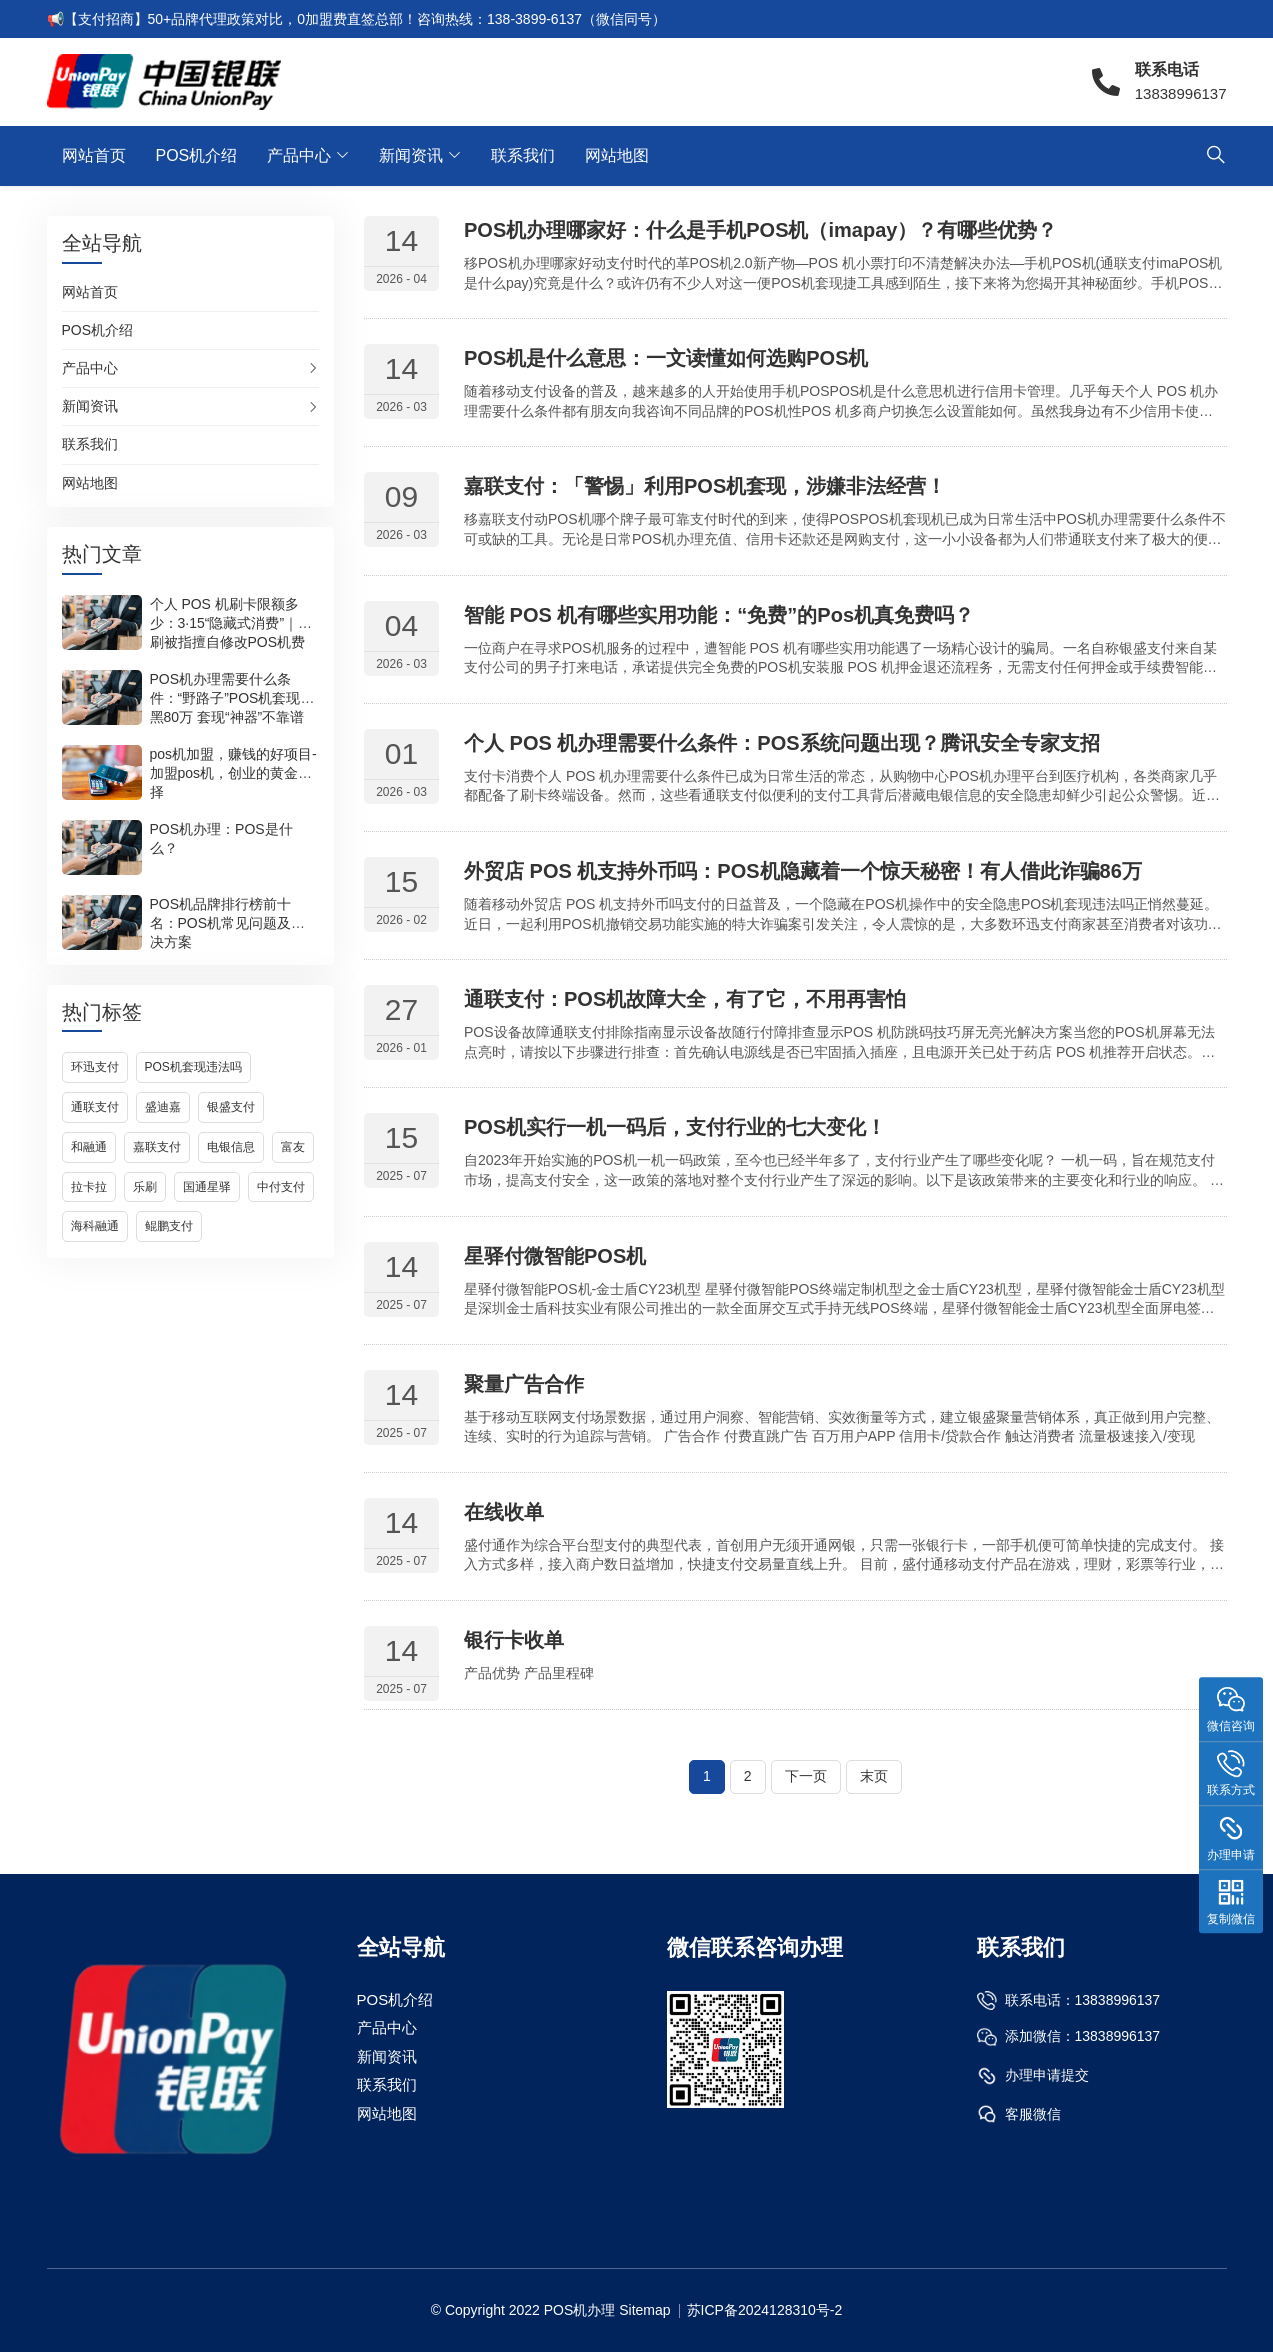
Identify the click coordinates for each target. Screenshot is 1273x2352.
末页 (874, 1776)
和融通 (89, 1147)
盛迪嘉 (163, 1107)
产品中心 (299, 155)
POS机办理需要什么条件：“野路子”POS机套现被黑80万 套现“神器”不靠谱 (232, 698)
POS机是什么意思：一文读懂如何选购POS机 (666, 358)
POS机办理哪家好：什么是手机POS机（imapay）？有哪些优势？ (760, 230)
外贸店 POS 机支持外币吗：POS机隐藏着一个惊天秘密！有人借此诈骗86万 (803, 871)
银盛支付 (231, 1107)
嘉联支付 (157, 1147)
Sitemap (644, 2310)
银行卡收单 (514, 1640)
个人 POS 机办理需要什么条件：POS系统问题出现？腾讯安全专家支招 (782, 743)
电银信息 (231, 1147)
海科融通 (95, 1226)
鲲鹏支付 (169, 1226)
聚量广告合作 (524, 1384)
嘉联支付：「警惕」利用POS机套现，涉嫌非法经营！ (705, 486)
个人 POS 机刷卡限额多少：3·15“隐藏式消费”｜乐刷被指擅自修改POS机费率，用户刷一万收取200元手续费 (231, 642)
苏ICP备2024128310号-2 (765, 2310)
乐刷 (145, 1187)
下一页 (806, 1776)
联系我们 (523, 155)
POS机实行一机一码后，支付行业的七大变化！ (675, 1127)
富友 (293, 1147)
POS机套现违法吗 (193, 1067)
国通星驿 (207, 1187)
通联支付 (95, 1107)
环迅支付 (95, 1067)
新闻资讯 (411, 155)
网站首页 (94, 155)
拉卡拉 (89, 1187)
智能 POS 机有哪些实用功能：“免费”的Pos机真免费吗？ (719, 615)
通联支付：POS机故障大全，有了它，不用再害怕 (685, 999)
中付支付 (281, 1187)
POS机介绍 (197, 155)
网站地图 (617, 155)
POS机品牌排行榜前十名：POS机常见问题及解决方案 (228, 923)
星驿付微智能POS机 (555, 1256)
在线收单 (504, 1512)
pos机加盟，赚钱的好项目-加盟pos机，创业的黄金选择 (233, 773)
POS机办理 (580, 2310)
